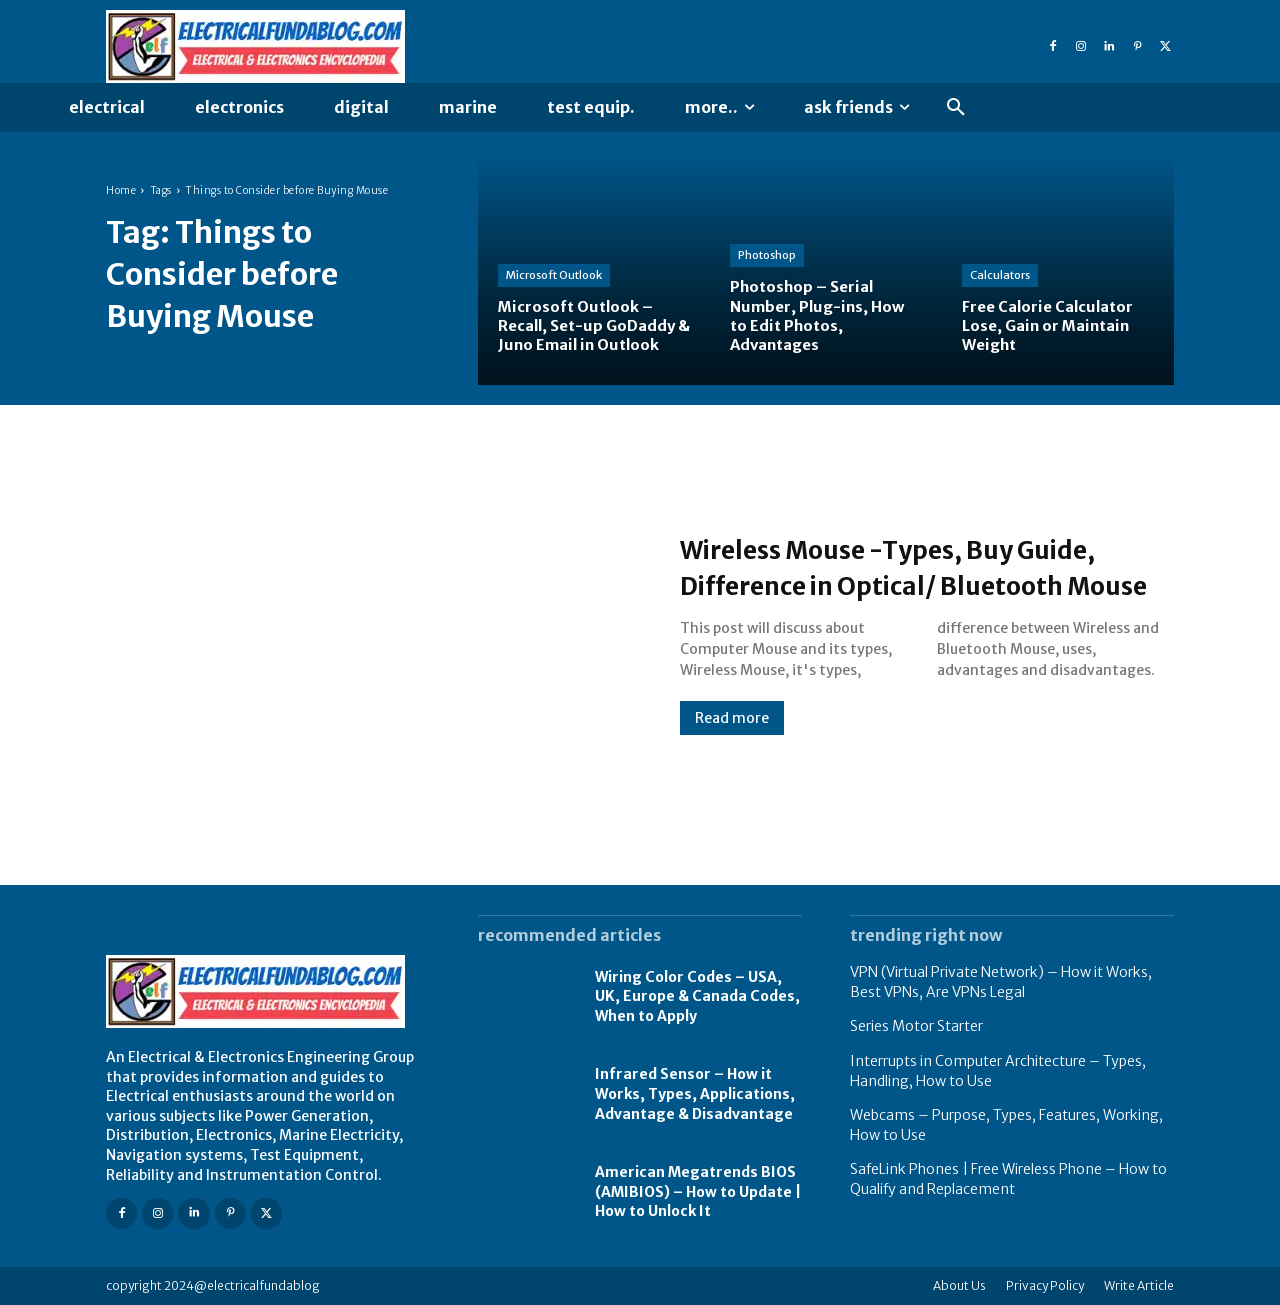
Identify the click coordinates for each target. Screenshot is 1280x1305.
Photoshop (767, 255)
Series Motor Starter (916, 1026)
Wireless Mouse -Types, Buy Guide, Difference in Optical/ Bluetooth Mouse (888, 566)
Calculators (1000, 275)
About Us (959, 1285)
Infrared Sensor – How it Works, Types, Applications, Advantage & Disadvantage (695, 1093)
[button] (956, 108)
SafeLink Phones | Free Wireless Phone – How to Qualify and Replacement (1008, 1179)
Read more (732, 736)
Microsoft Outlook (554, 275)
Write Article (1139, 1285)
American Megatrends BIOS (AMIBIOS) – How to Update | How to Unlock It (698, 1191)
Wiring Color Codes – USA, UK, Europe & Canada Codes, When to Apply (697, 996)
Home (121, 190)
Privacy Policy (1045, 1285)
